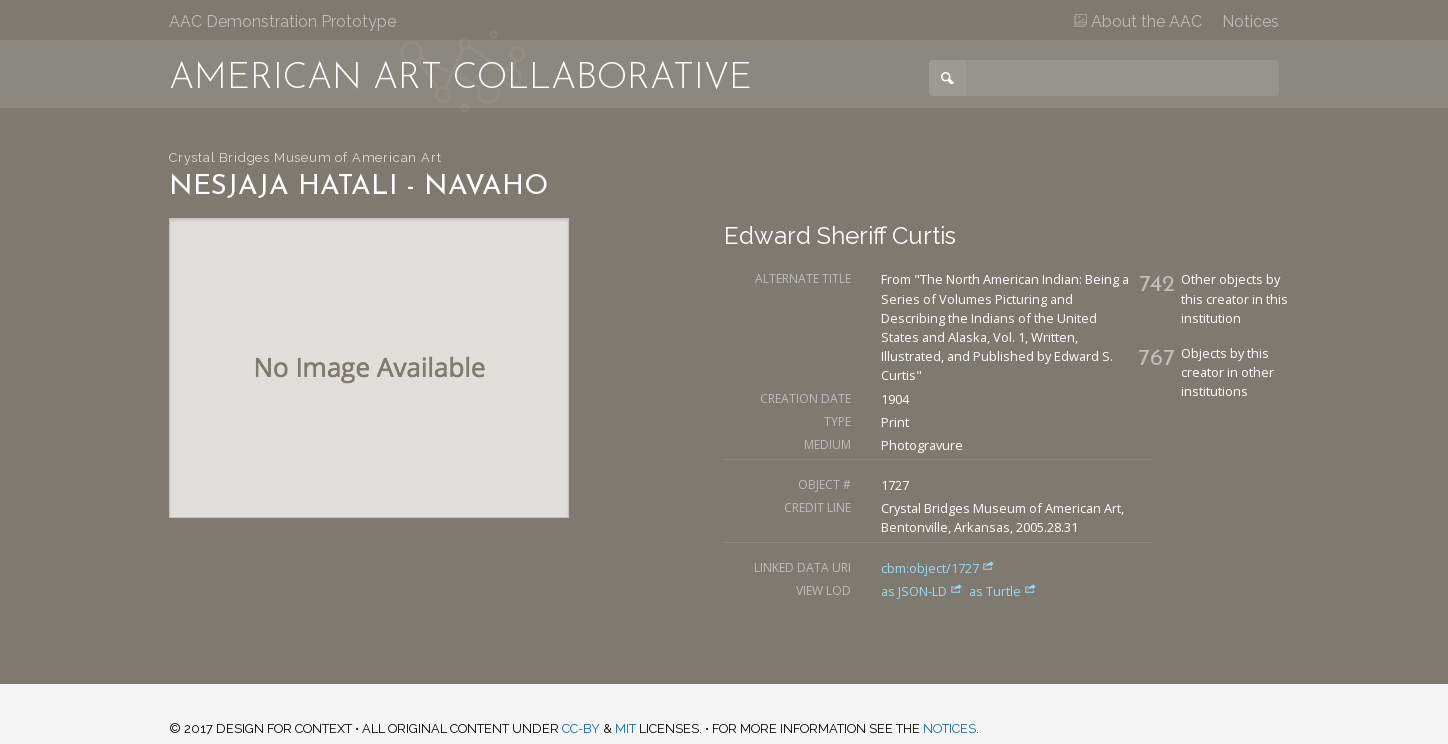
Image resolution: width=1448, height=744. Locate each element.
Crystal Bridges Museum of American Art (305, 157)
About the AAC (1138, 21)
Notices (1250, 21)
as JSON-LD (923, 591)
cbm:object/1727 (938, 568)
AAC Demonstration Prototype (282, 21)
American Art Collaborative (460, 79)
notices (949, 728)
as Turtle (1003, 591)
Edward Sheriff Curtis (840, 235)
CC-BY (581, 728)
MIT (625, 728)
